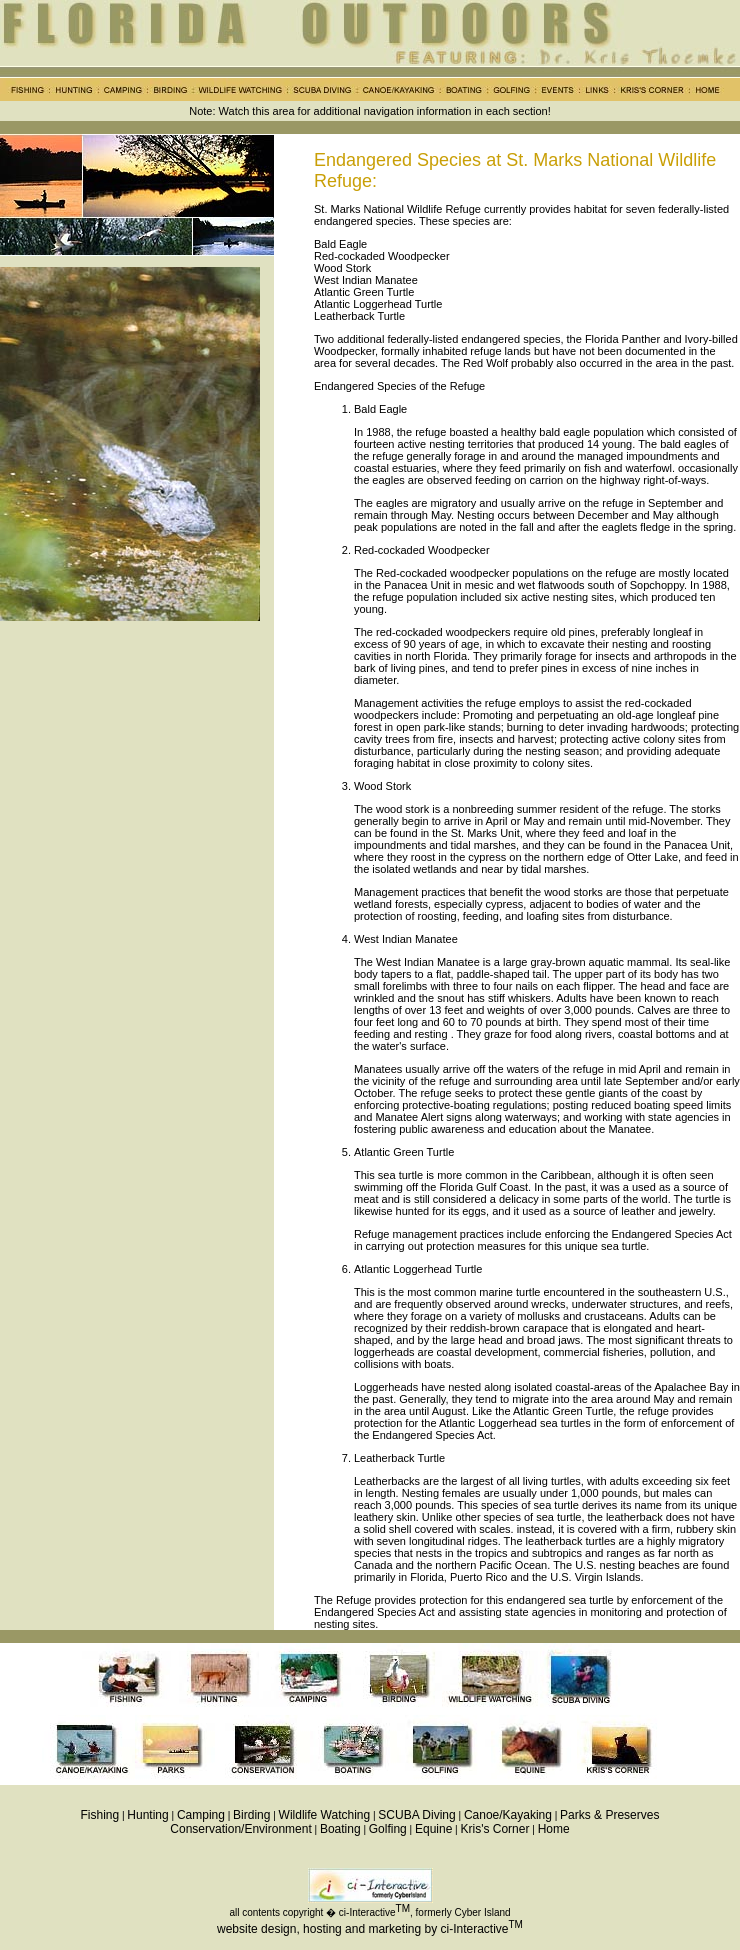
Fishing (100, 1815)
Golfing (388, 1829)
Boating (340, 1829)
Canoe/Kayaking (508, 1815)
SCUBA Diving (416, 1815)
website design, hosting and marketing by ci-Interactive (363, 1929)
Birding (251, 1815)
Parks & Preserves (609, 1815)
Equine (433, 1829)
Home (554, 1829)
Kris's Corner (494, 1829)
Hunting (147, 1815)
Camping (201, 1815)
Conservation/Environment (240, 1829)
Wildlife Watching (325, 1815)
